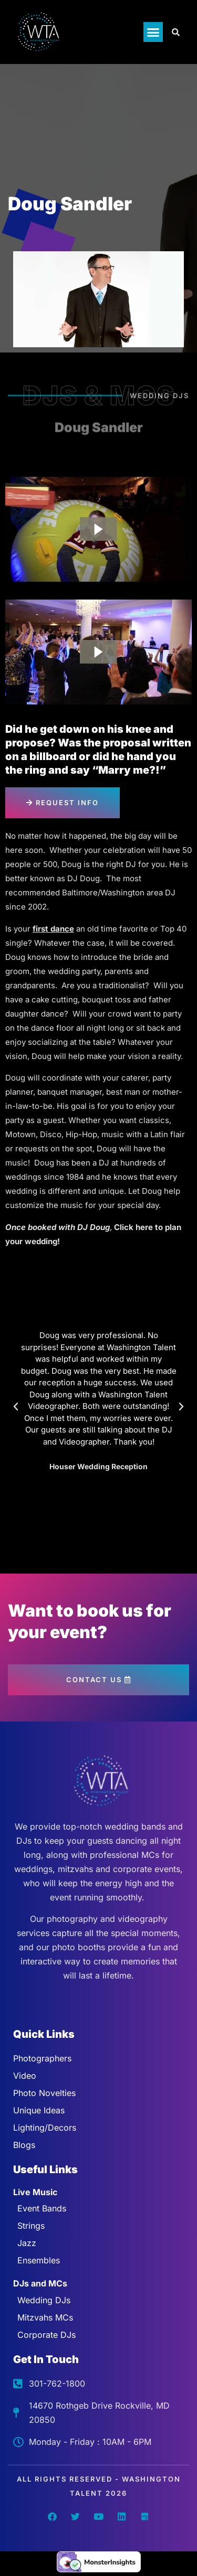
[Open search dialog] (175, 32)
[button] (153, 32)
